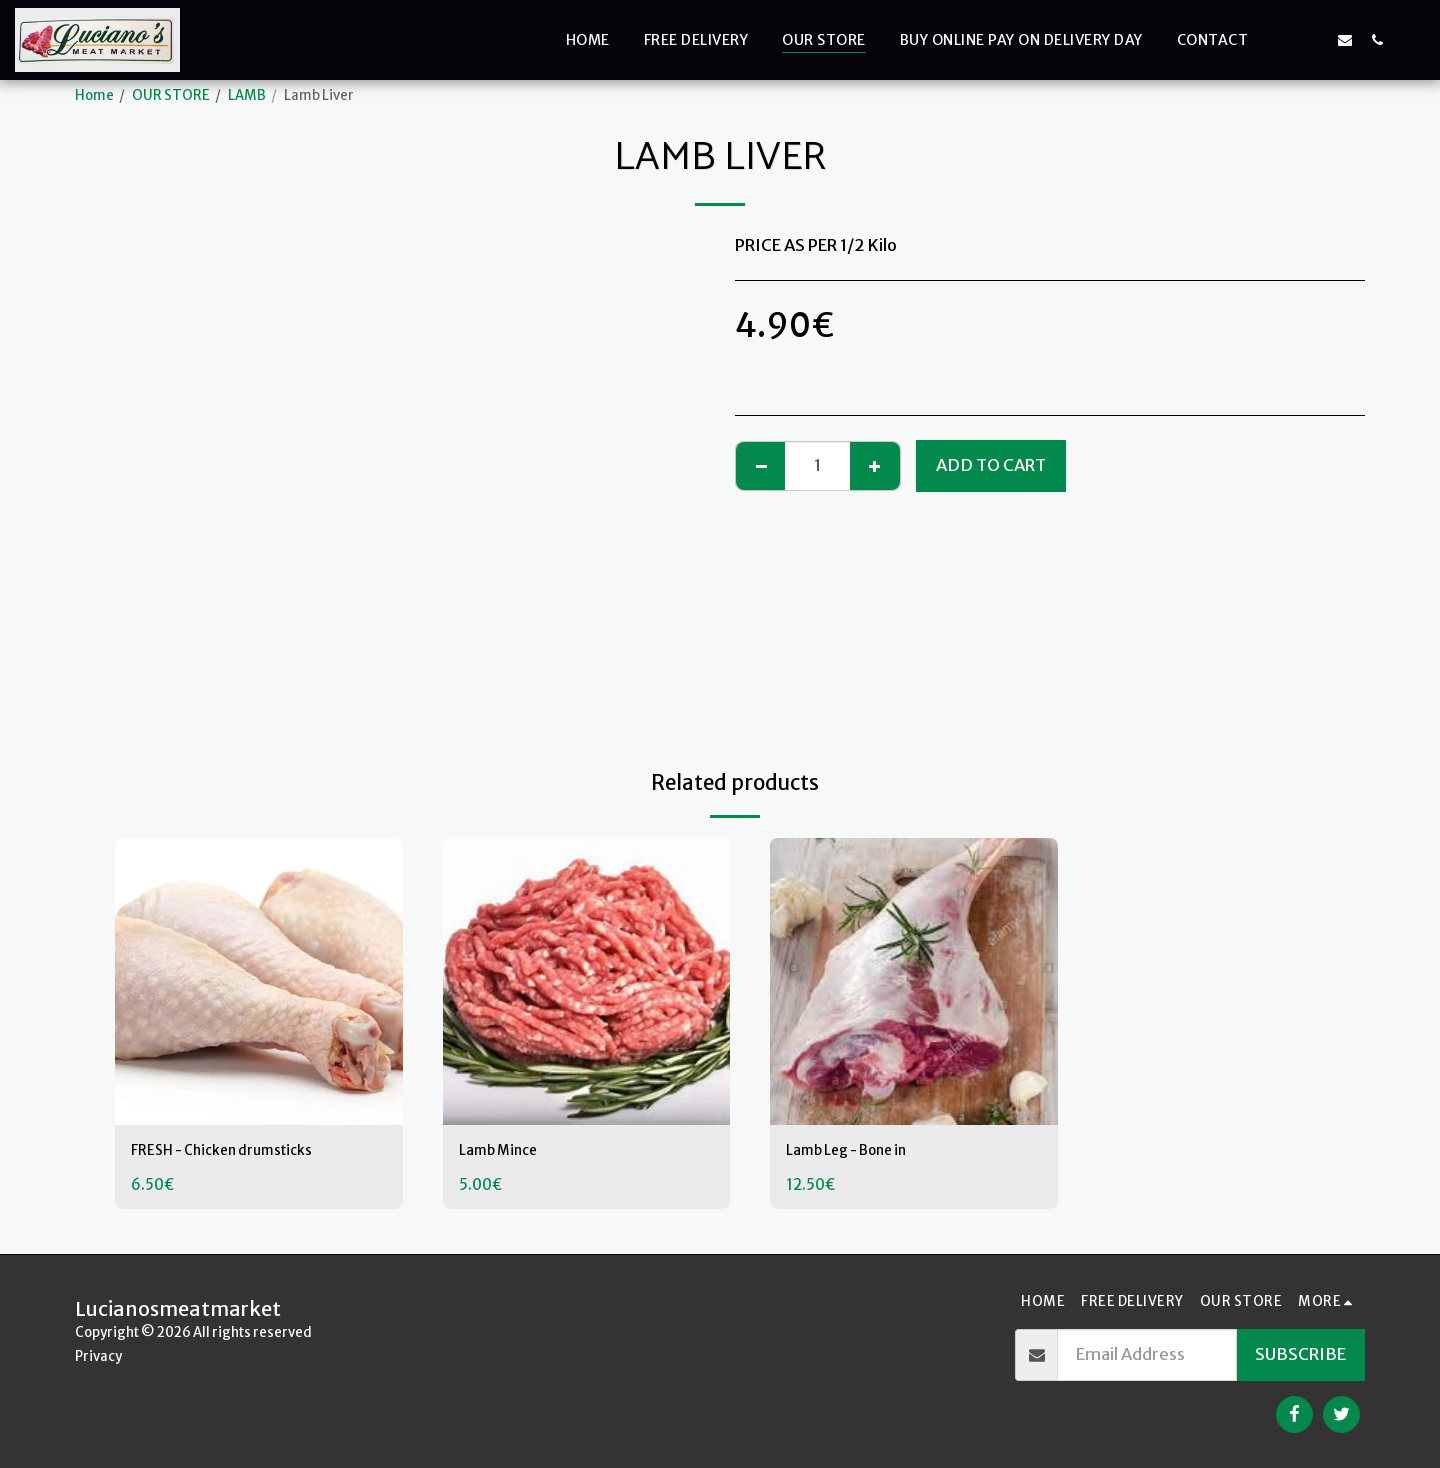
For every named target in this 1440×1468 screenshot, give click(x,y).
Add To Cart (991, 465)
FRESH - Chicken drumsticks (238, 1152)
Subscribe (1300, 1354)
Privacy (98, 1356)
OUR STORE (171, 95)
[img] (259, 982)
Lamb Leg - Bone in (860, 1152)
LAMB (247, 95)
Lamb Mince (506, 1152)
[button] (1281, 39)
